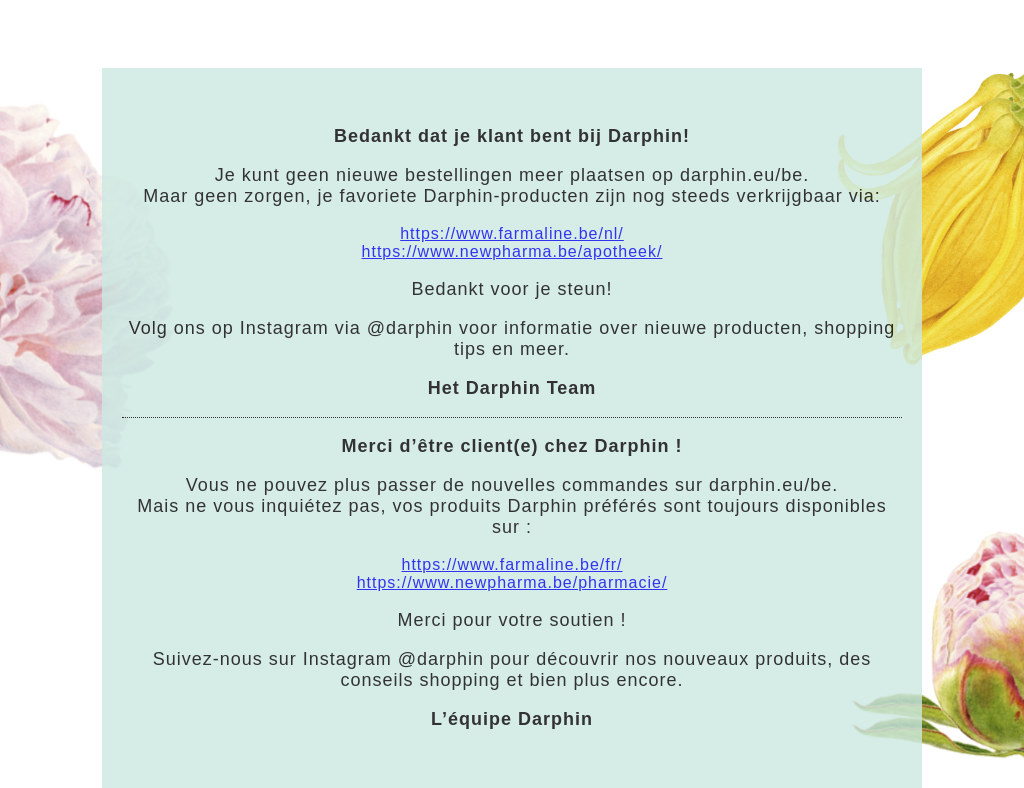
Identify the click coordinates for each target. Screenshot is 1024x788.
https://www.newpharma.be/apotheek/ (512, 251)
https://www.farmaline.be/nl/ (512, 233)
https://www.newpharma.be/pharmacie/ (512, 582)
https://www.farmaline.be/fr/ (512, 564)
